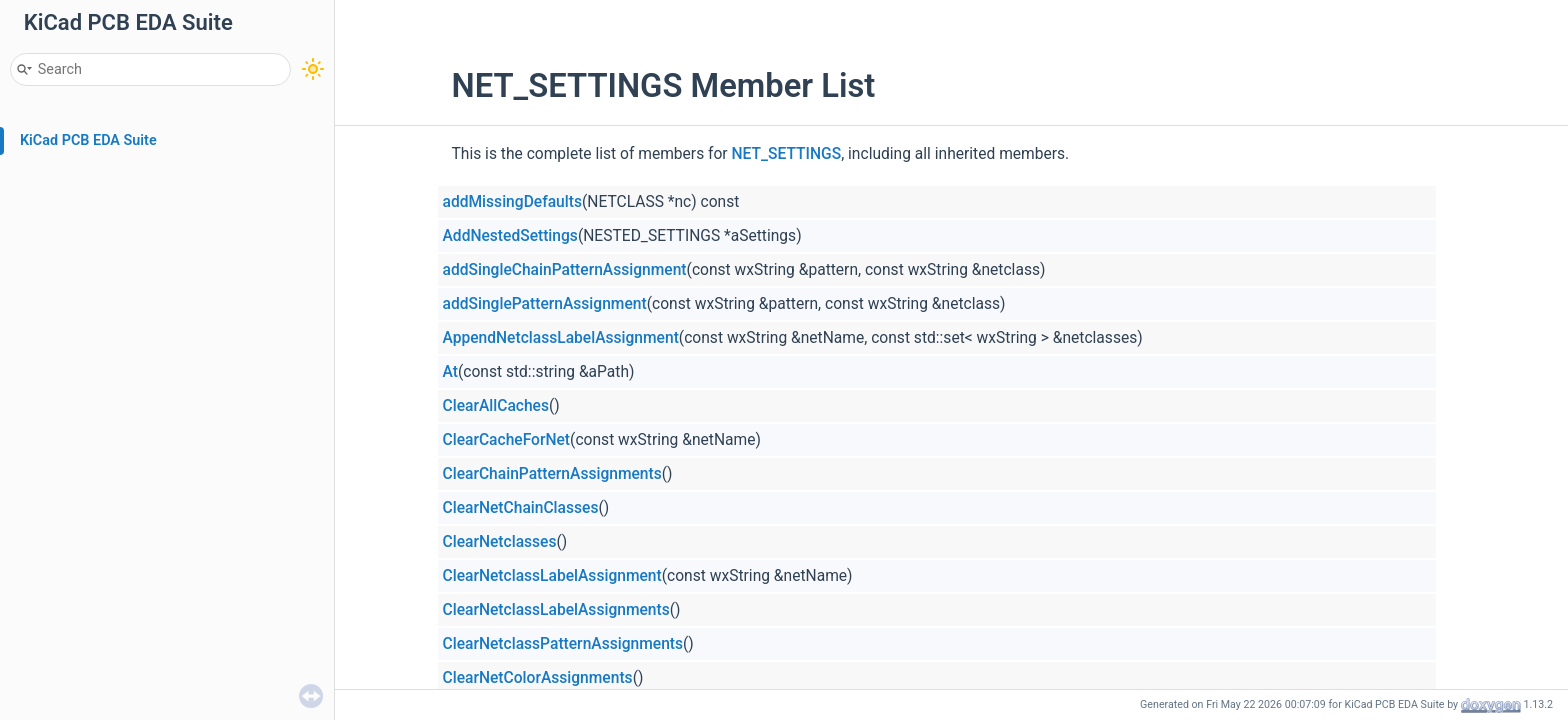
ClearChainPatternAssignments (552, 474)
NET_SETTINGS (787, 154)
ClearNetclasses (500, 542)
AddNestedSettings (510, 236)
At (450, 372)
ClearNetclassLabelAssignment (552, 576)
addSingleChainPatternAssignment (565, 270)
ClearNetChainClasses (521, 508)
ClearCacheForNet (507, 440)
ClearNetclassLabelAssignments (556, 610)
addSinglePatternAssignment (545, 304)
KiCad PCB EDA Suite (88, 140)
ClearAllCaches (496, 406)
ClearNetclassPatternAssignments (563, 644)
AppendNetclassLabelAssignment (561, 338)
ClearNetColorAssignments (538, 678)
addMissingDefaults (512, 202)
